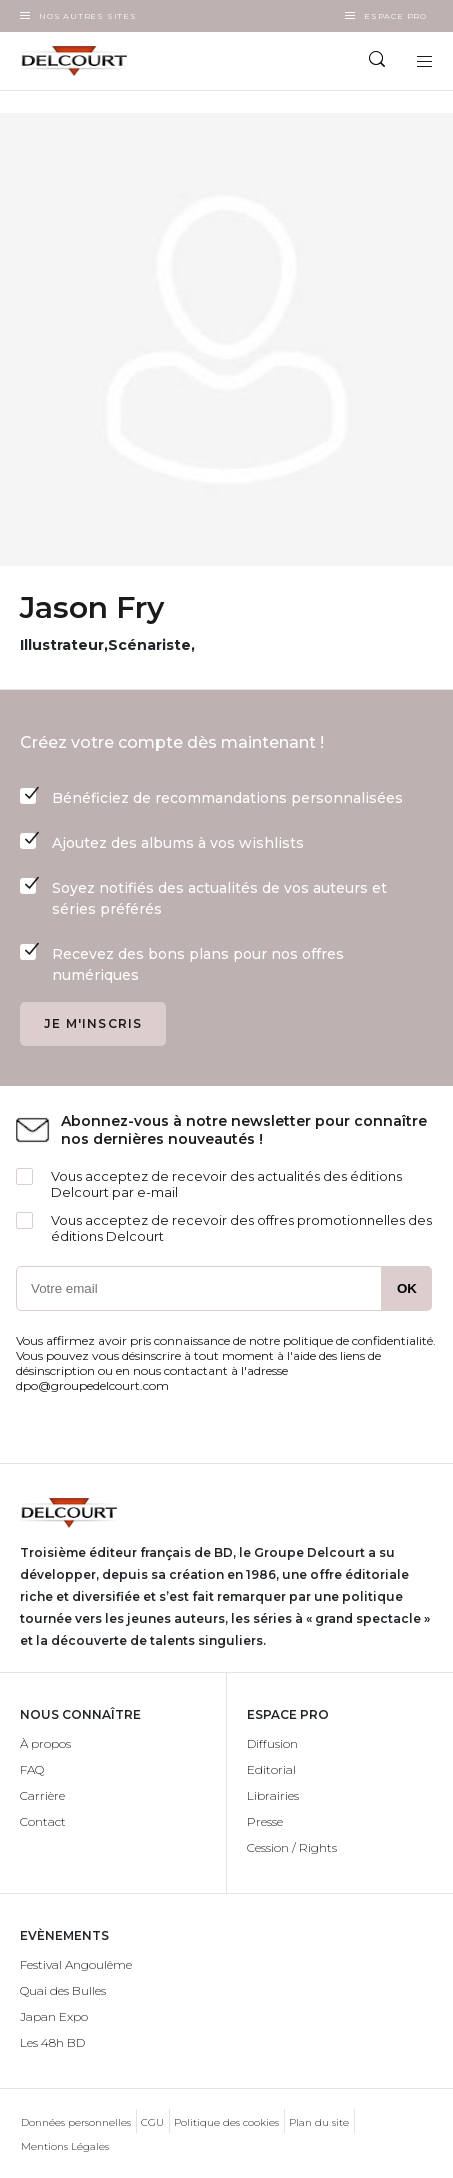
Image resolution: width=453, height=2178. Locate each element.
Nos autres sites (88, 16)
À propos (45, 1743)
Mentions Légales (65, 2146)
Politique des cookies (226, 2122)
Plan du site (319, 2122)
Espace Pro (395, 16)
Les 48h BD (52, 2042)
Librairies (273, 1795)
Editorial (271, 1769)
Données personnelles (76, 2122)
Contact (43, 1821)
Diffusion (272, 1743)
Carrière (42, 1795)
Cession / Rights (292, 1847)
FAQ (32, 1769)
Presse (265, 1821)
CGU (152, 2122)
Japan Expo (54, 2016)
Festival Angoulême (76, 1964)
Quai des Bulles (63, 1990)
